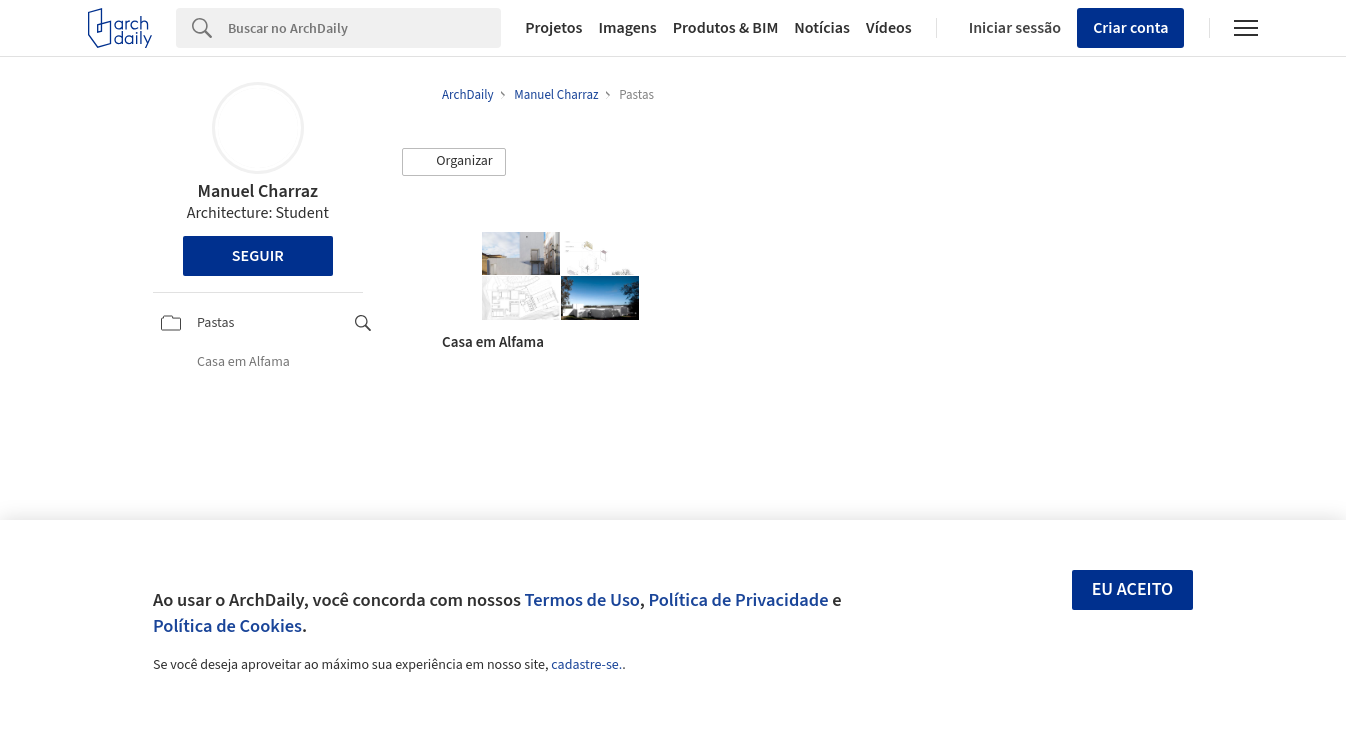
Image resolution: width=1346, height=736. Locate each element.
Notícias (822, 28)
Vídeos (889, 28)
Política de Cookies (227, 626)
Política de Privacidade (738, 600)
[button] (454, 162)
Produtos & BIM (726, 28)
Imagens (627, 28)
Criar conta (1130, 28)
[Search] (364, 28)
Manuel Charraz (258, 191)
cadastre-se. (586, 665)
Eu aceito (1133, 589)
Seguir (258, 256)
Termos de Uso (582, 600)
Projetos (553, 28)
